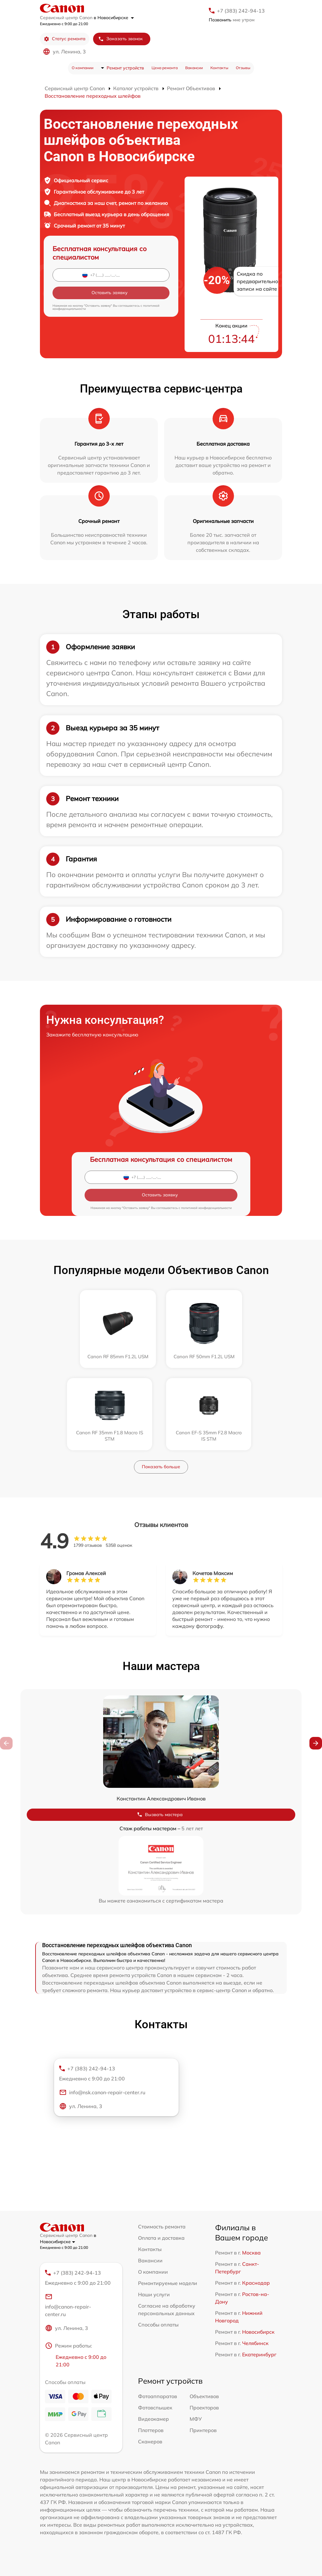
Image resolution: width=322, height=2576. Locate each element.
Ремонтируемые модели (167, 2283)
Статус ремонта (65, 39)
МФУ (196, 2419)
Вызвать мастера (160, 1815)
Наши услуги (154, 2294)
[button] (315, 1743)
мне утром (231, 20)
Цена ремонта (165, 67)
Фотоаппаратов (157, 2396)
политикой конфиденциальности (206, 1208)
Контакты (219, 67)
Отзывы (243, 67)
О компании (82, 67)
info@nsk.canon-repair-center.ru (102, 2092)
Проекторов (204, 2407)
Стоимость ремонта (162, 2226)
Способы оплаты (158, 2324)
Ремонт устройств (125, 68)
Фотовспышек (155, 2407)
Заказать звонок (120, 39)
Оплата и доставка (161, 2238)
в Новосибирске (114, 17)
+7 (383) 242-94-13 (241, 11)
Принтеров (203, 2430)
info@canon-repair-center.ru (68, 2305)
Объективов (204, 2396)
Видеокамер (153, 2419)
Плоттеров (151, 2430)
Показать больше (161, 1466)
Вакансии (194, 67)
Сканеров (150, 2441)
